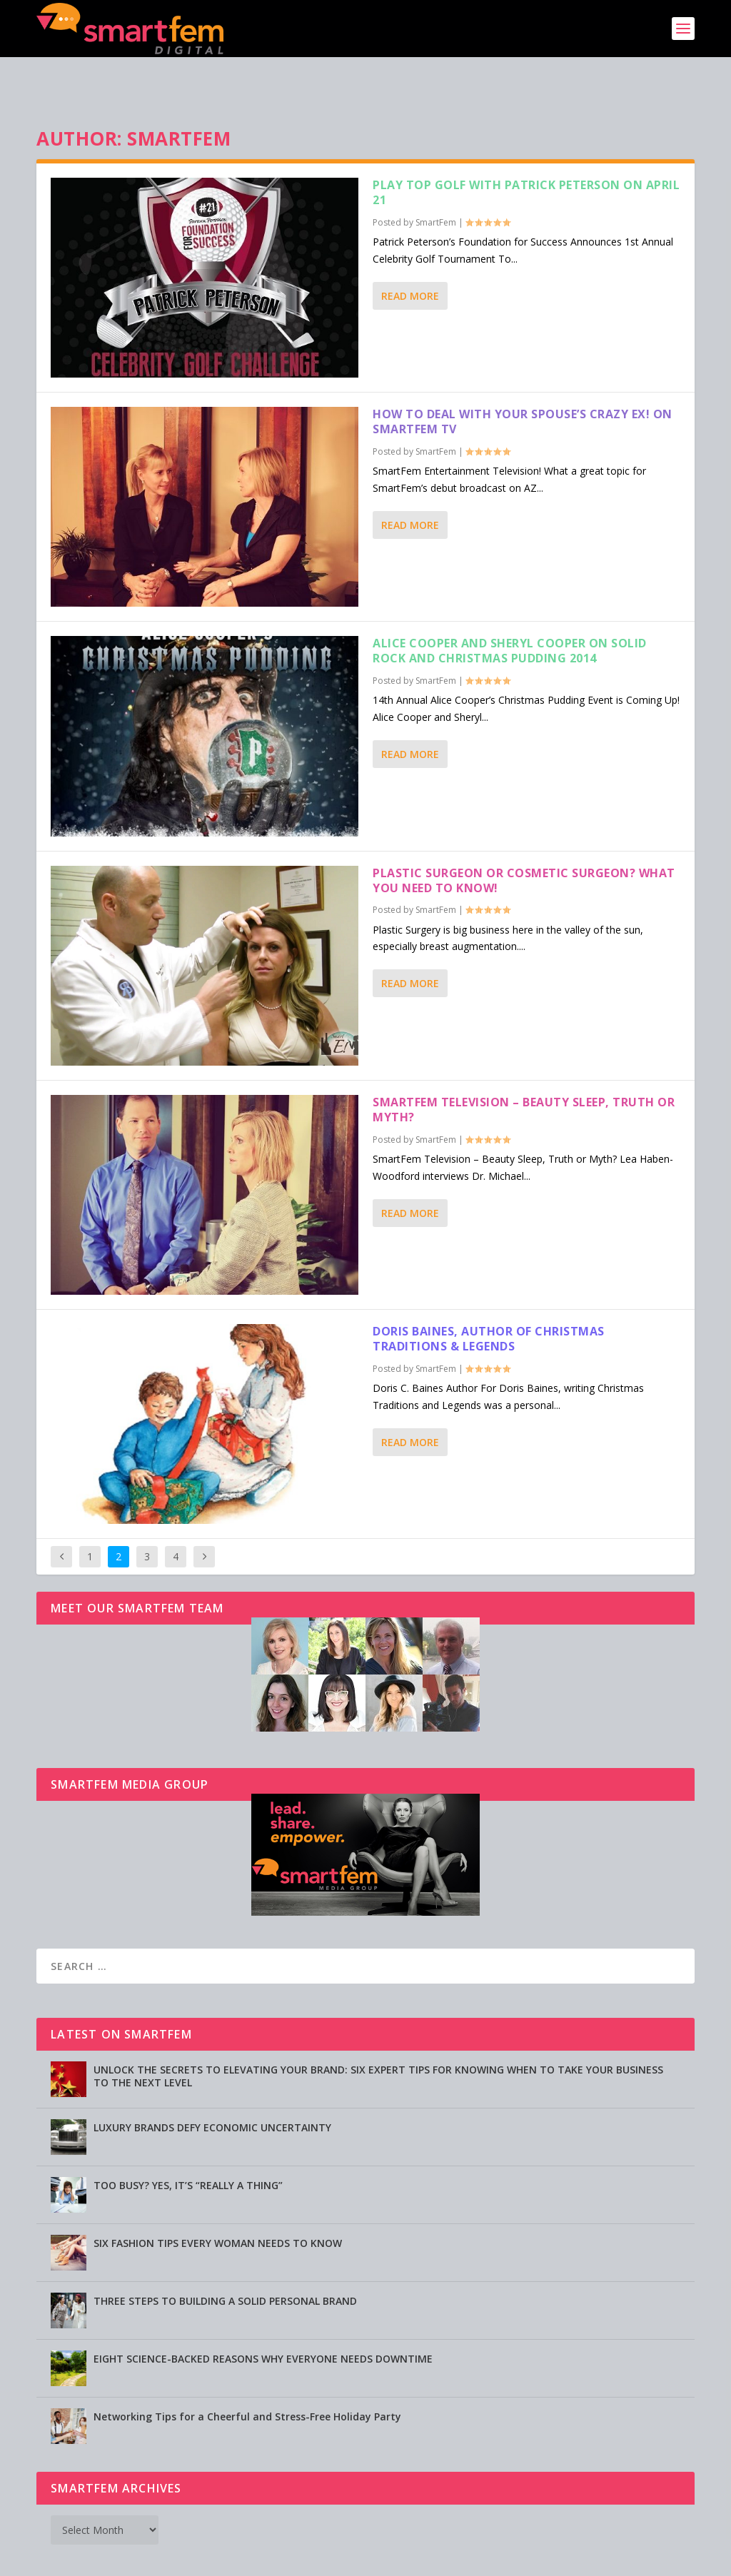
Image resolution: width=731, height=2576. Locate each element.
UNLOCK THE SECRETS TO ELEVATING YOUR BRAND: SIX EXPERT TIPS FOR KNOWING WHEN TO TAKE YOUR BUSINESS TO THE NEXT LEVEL (378, 2032)
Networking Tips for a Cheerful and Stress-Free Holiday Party (247, 2372)
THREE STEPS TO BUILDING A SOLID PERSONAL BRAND (225, 2256)
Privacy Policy (381, 2559)
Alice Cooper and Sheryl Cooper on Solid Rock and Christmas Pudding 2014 (510, 606)
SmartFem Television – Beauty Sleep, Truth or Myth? (524, 1065)
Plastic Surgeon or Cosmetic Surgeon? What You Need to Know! (524, 836)
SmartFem (435, 178)
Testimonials (453, 2559)
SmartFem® (102, 2559)
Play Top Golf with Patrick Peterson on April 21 (526, 148)
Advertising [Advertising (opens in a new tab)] (313, 2559)
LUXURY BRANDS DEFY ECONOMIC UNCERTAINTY (212, 2083)
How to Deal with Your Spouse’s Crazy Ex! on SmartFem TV (522, 377)
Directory (514, 2559)
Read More (410, 251)
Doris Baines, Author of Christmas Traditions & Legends (489, 1294)
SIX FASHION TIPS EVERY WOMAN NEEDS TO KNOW (218, 2199)
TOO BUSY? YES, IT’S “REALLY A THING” (188, 2141)
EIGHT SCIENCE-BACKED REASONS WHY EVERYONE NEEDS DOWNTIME (263, 2314)
